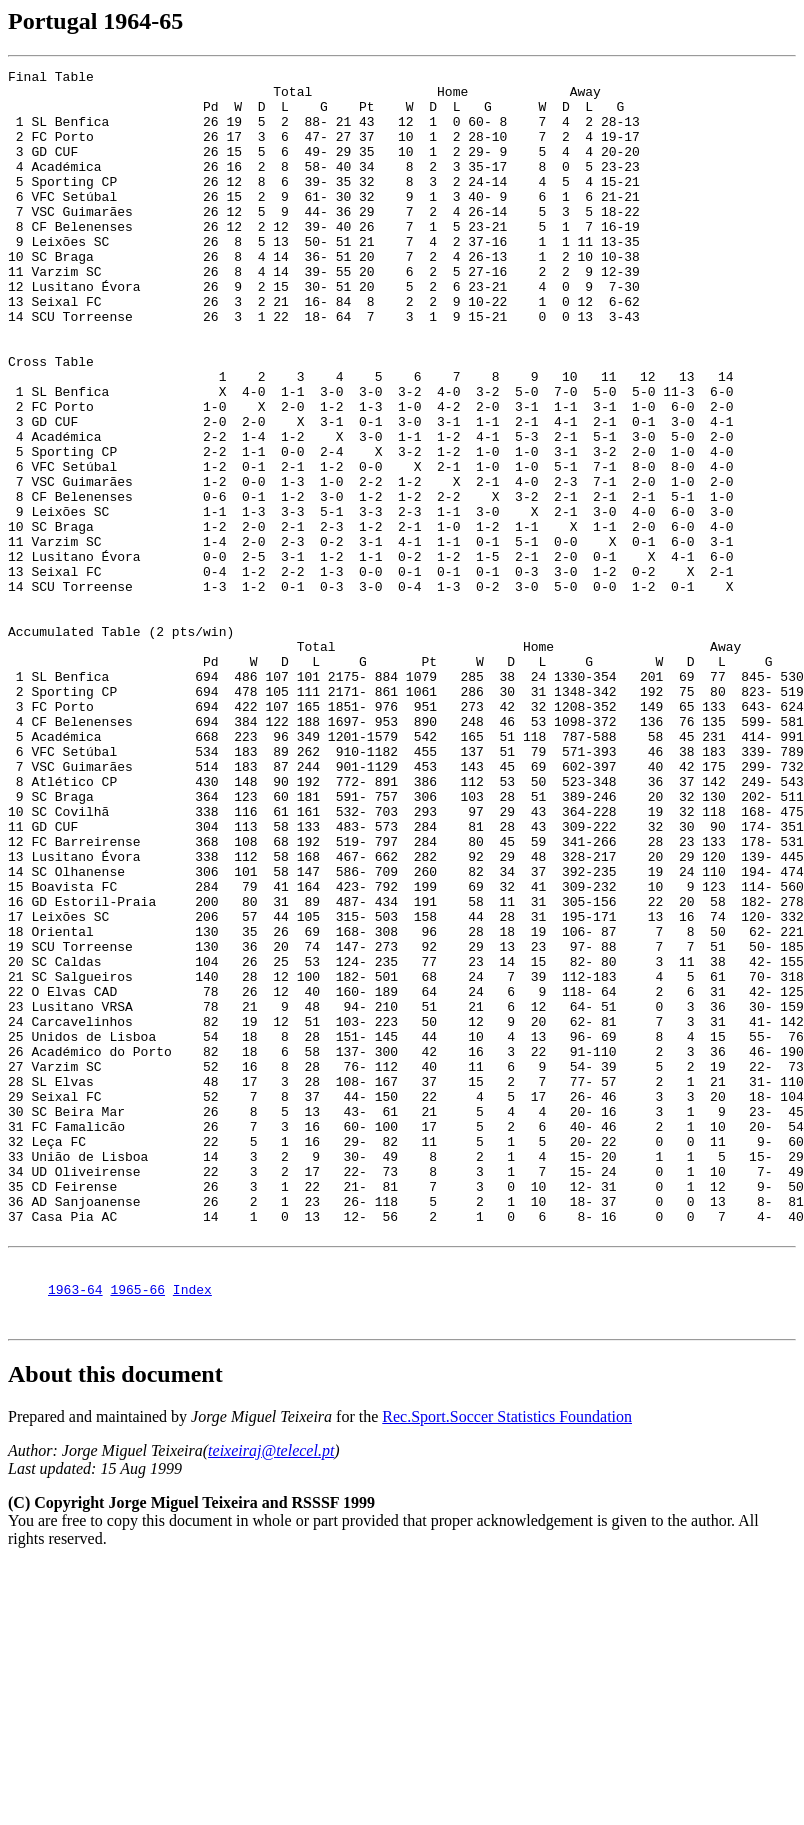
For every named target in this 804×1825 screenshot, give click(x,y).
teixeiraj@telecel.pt (271, 1693)
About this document (115, 1617)
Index (192, 1529)
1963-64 (75, 1529)
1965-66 (137, 1529)
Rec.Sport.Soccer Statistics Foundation (507, 1659)
